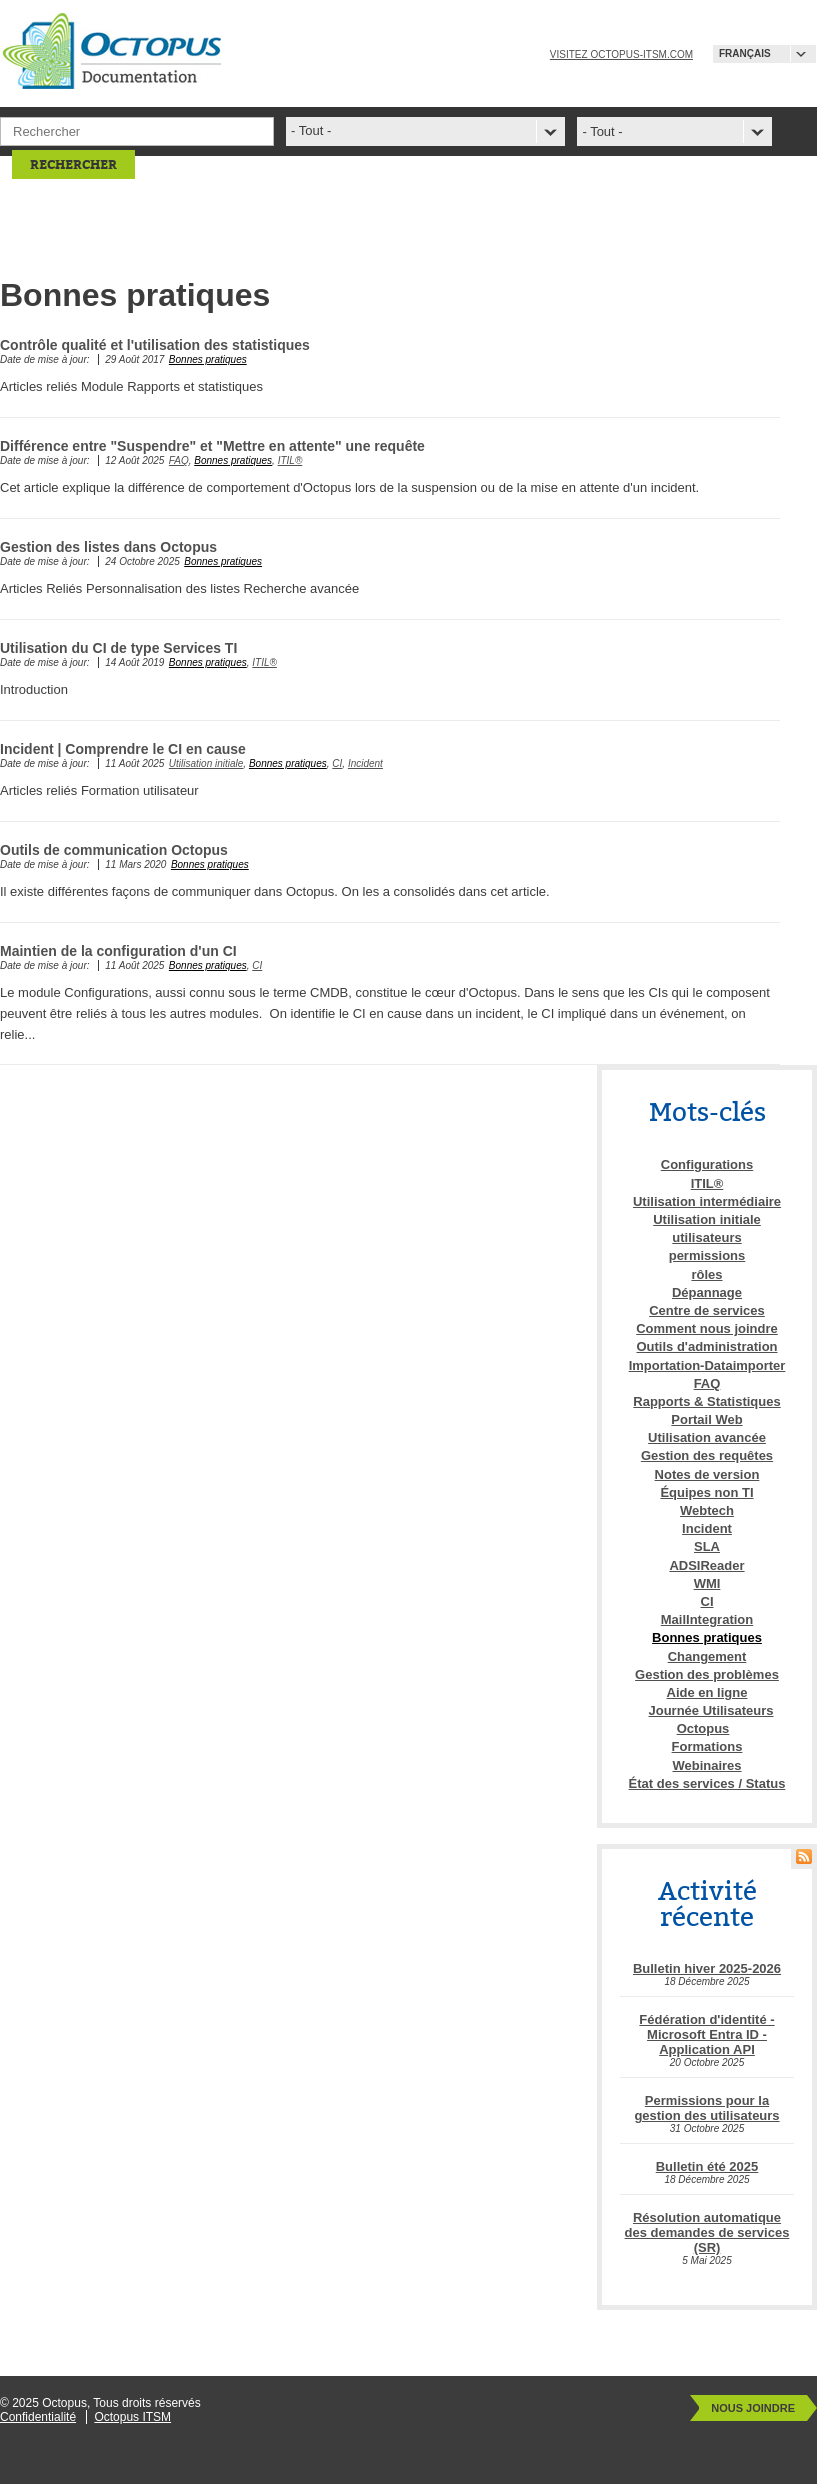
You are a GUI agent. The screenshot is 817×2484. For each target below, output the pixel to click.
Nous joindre (753, 2408)
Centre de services (707, 1310)
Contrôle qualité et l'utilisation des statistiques (155, 345)
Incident (365, 763)
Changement (707, 1656)
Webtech (707, 1510)
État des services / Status (707, 1783)
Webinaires (706, 1765)
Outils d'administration (706, 1346)
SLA (707, 1546)
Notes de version (707, 1474)
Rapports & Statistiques (706, 1401)
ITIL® (290, 460)
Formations (707, 1746)
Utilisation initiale (206, 763)
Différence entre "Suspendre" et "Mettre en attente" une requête (212, 446)
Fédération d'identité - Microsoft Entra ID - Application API (706, 2034)
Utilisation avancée (707, 1437)
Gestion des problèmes (707, 1674)
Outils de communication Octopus (114, 850)
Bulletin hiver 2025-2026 (707, 1968)
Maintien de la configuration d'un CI (118, 951)
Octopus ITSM (132, 2417)
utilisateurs (706, 1237)
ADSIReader (706, 1565)
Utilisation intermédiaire (707, 1201)
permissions (707, 1255)
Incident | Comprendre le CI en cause (123, 749)
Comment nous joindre (707, 1328)
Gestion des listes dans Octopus (108, 547)
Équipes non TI (706, 1492)
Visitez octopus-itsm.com (621, 54)
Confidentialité (38, 2417)
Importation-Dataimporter (707, 1365)
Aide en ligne (707, 1692)
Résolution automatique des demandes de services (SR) (707, 2232)
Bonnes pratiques (208, 359)
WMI (707, 1583)
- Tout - (602, 131)
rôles (706, 1274)
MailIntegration (707, 1619)
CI (337, 763)
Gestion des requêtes (707, 1455)
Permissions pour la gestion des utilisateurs (706, 2108)
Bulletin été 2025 (707, 2166)
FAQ (179, 460)
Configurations (707, 1164)
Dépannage (707, 1292)
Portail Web (706, 1419)
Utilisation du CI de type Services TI (118, 648)
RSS (804, 1856)
